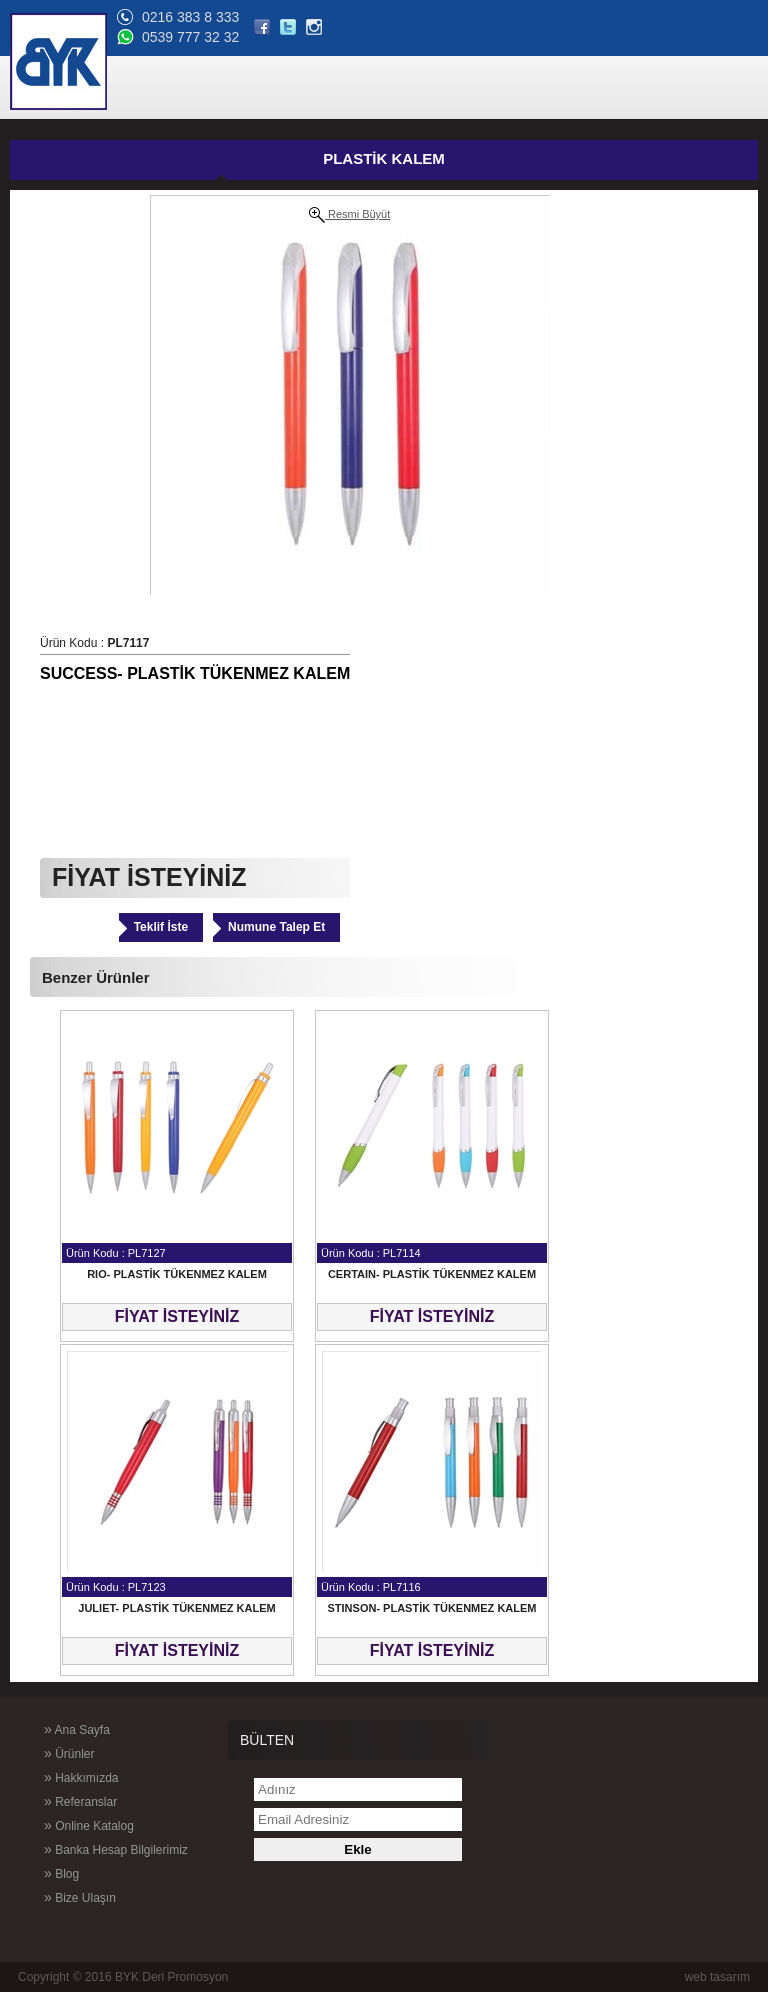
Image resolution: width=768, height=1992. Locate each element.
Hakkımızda (81, 1777)
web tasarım (717, 1977)
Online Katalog (89, 1825)
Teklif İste (161, 927)
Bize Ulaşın (80, 1897)
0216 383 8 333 (190, 17)
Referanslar (80, 1801)
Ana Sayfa (77, 1729)
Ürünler (69, 1753)
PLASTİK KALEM (384, 158)
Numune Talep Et (276, 927)
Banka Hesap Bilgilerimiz (116, 1849)
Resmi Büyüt (349, 215)
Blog (61, 1873)
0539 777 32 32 (190, 37)
